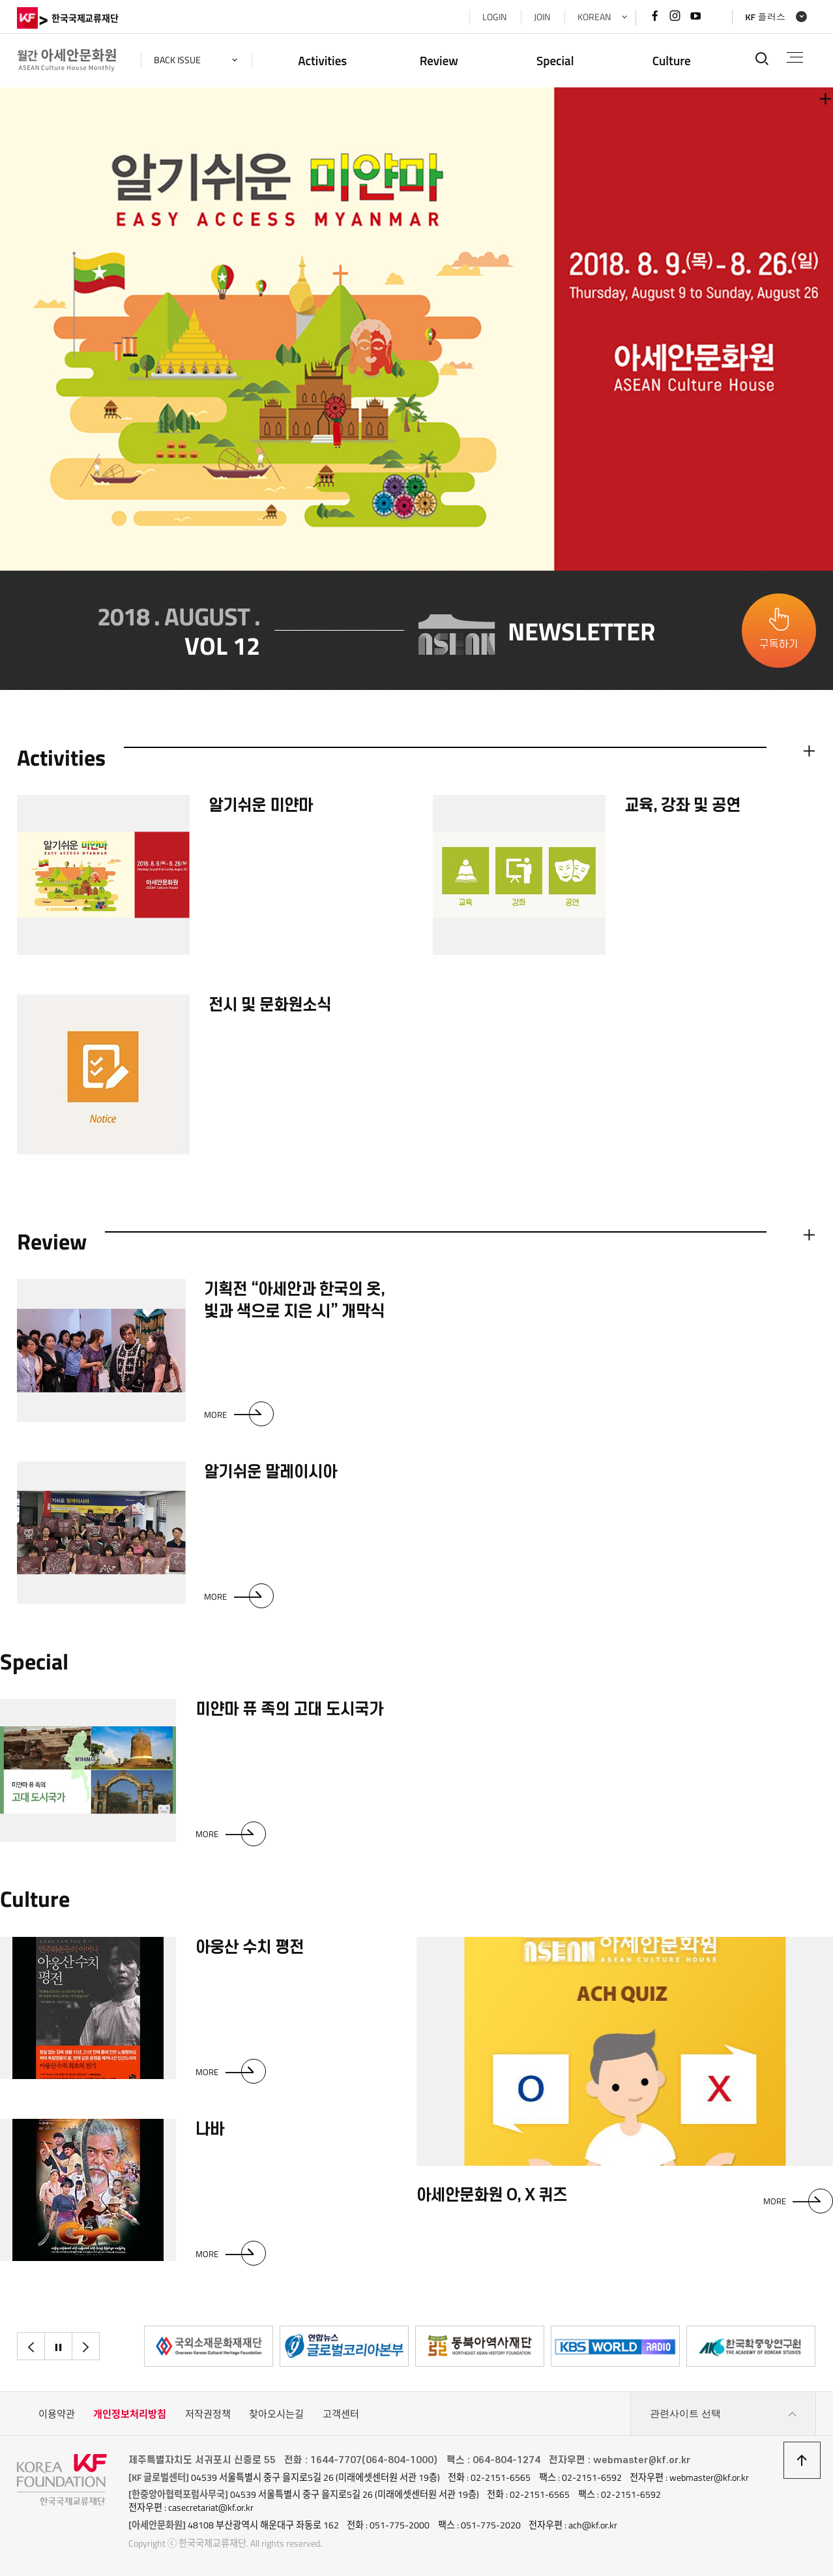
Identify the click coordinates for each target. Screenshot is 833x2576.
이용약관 (56, 2413)
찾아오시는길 (276, 2413)
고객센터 (341, 2413)
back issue (177, 60)
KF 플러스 (765, 17)
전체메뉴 (795, 57)
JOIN (542, 17)
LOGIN (494, 17)
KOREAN (594, 17)
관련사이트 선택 (723, 2414)
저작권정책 (208, 2413)
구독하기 (778, 644)
